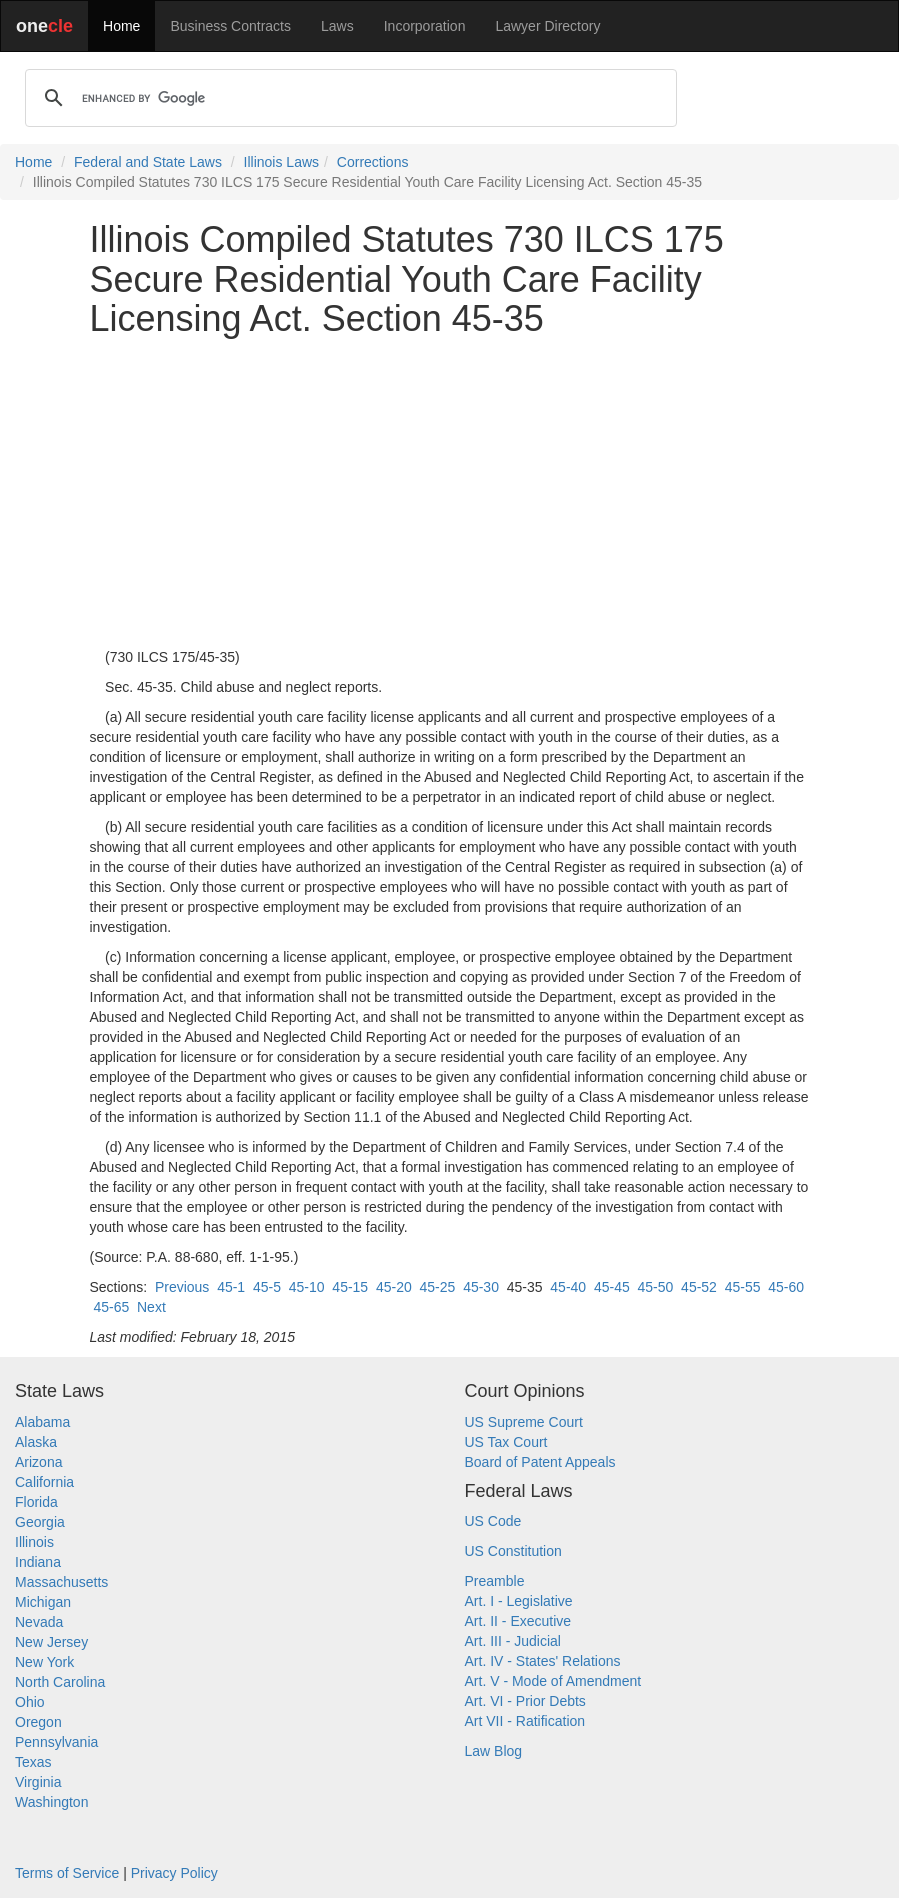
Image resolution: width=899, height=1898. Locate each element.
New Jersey (51, 1642)
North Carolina (60, 1682)
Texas (33, 1762)
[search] (348, 98)
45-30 (481, 1287)
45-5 (267, 1287)
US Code (493, 1521)
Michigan (43, 1602)
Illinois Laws (281, 162)
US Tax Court (506, 1442)
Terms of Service (67, 1873)
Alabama (42, 1422)
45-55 (743, 1287)
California (44, 1482)
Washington (51, 1802)
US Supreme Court (524, 1422)
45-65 (111, 1307)
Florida (36, 1502)
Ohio (30, 1702)
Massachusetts (61, 1582)
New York (44, 1662)
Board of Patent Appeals (540, 1462)
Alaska (36, 1442)
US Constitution (513, 1551)
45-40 (568, 1287)
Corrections (373, 162)
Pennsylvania (56, 1742)
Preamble (495, 1581)
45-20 (394, 1287)
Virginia (38, 1782)
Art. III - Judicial (513, 1641)
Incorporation (425, 26)
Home (121, 26)
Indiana (38, 1562)
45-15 (350, 1287)
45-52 (699, 1287)
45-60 (786, 1287)
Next (151, 1307)
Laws (337, 26)
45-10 (307, 1287)
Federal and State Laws (148, 162)
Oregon (38, 1722)
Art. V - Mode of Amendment (553, 1681)
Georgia (40, 1522)
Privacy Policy (174, 1873)
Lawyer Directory (547, 26)
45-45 (612, 1287)
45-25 (438, 1287)
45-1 (231, 1287)
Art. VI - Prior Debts (525, 1701)
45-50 (656, 1287)
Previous (182, 1287)
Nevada (39, 1622)
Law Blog (494, 1751)
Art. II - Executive (518, 1621)
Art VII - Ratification (525, 1721)
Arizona (38, 1462)
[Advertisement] (450, 493)
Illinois (34, 1542)
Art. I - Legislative (519, 1601)
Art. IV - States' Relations (543, 1661)
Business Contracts (230, 26)
